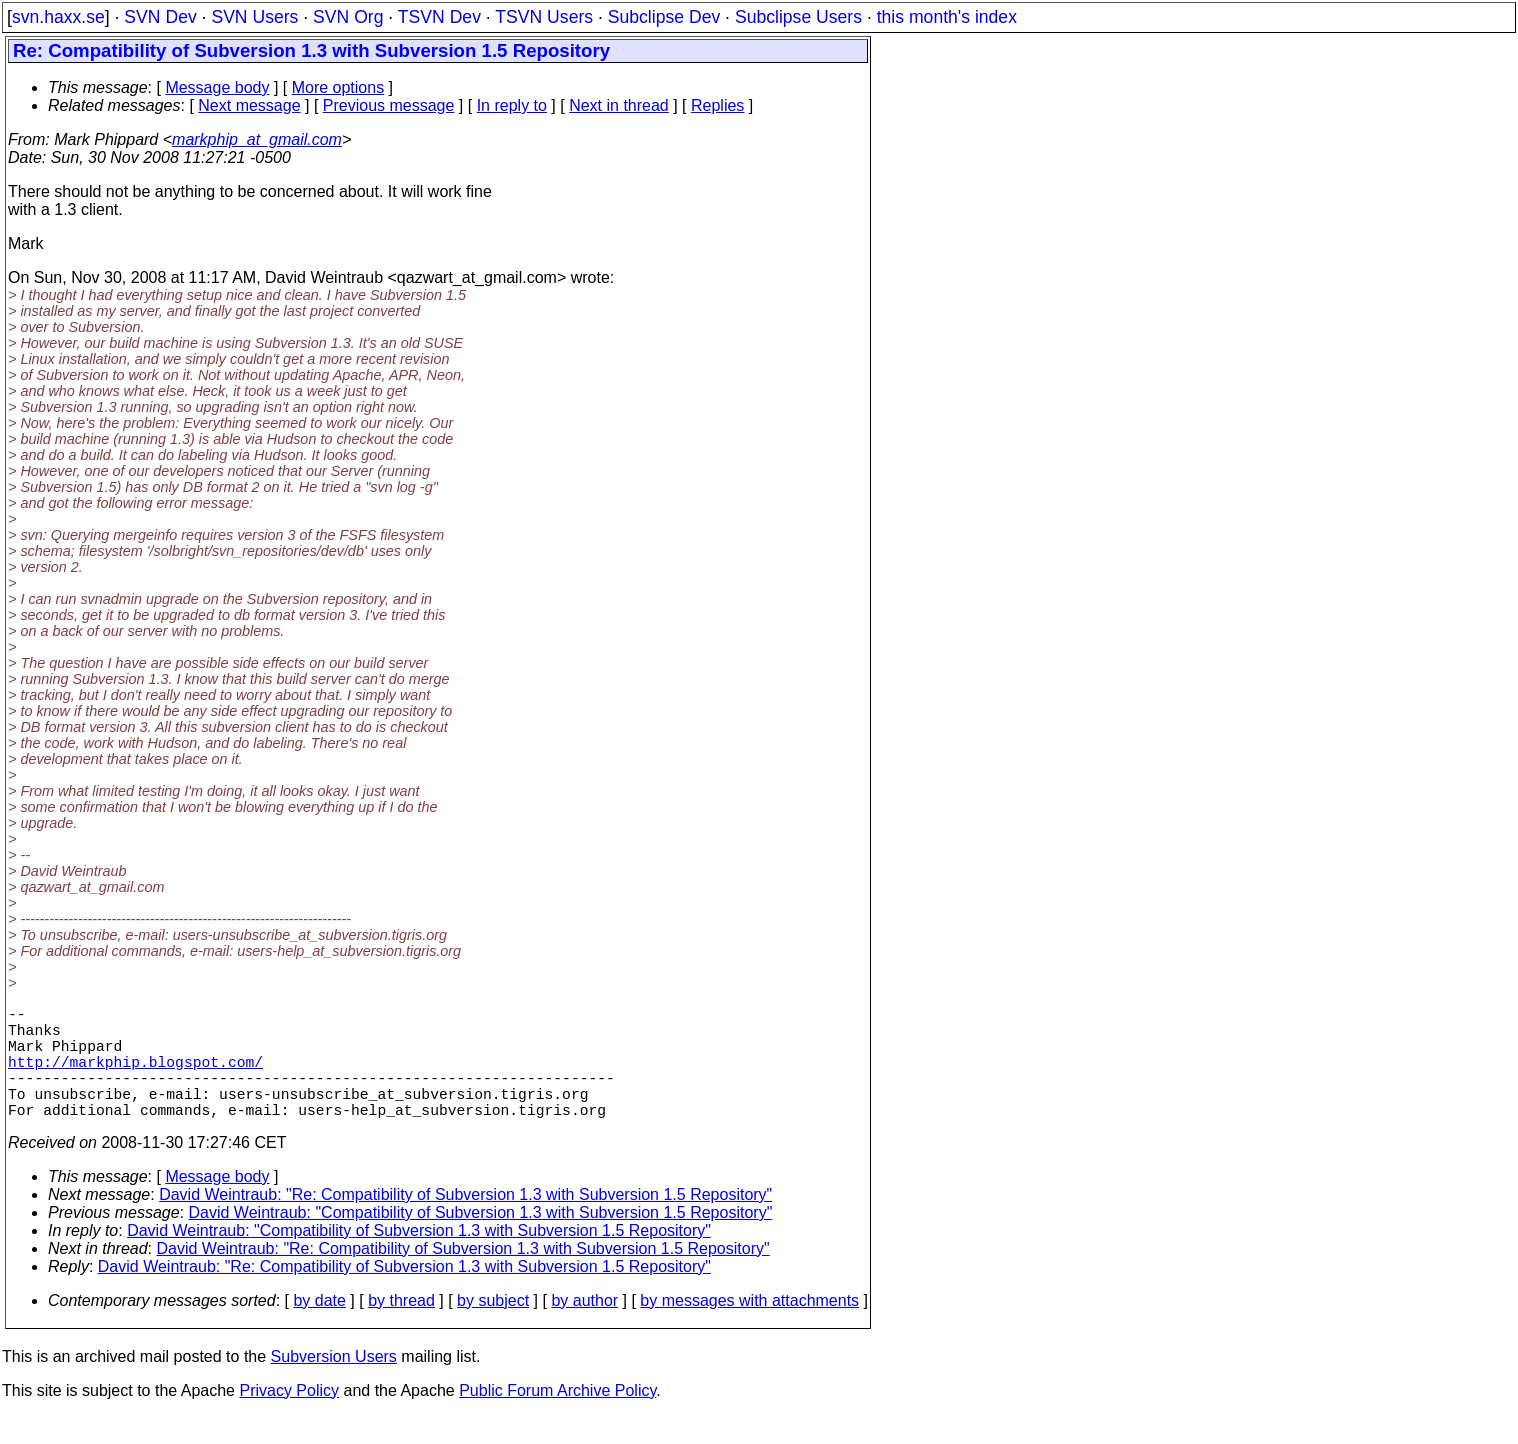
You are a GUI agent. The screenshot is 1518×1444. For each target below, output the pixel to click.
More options (338, 87)
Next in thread (619, 105)
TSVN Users (544, 17)
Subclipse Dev (664, 17)
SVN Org (348, 17)
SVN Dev (160, 17)
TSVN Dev (439, 17)
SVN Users (254, 17)
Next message (249, 105)
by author (584, 1328)
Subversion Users (334, 1384)
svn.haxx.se (58, 17)
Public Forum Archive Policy (557, 1418)
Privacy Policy (289, 1418)
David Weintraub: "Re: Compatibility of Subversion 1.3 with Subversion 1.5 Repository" (465, 1222)
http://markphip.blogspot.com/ (135, 1077)
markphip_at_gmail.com (257, 139)
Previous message (389, 105)
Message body (217, 87)
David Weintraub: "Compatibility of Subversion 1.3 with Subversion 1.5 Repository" (481, 1240)
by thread (401, 1328)
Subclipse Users (798, 17)
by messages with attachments (749, 1328)
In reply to (512, 105)
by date (319, 1328)
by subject (493, 1328)
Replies (717, 105)
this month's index (947, 17)
